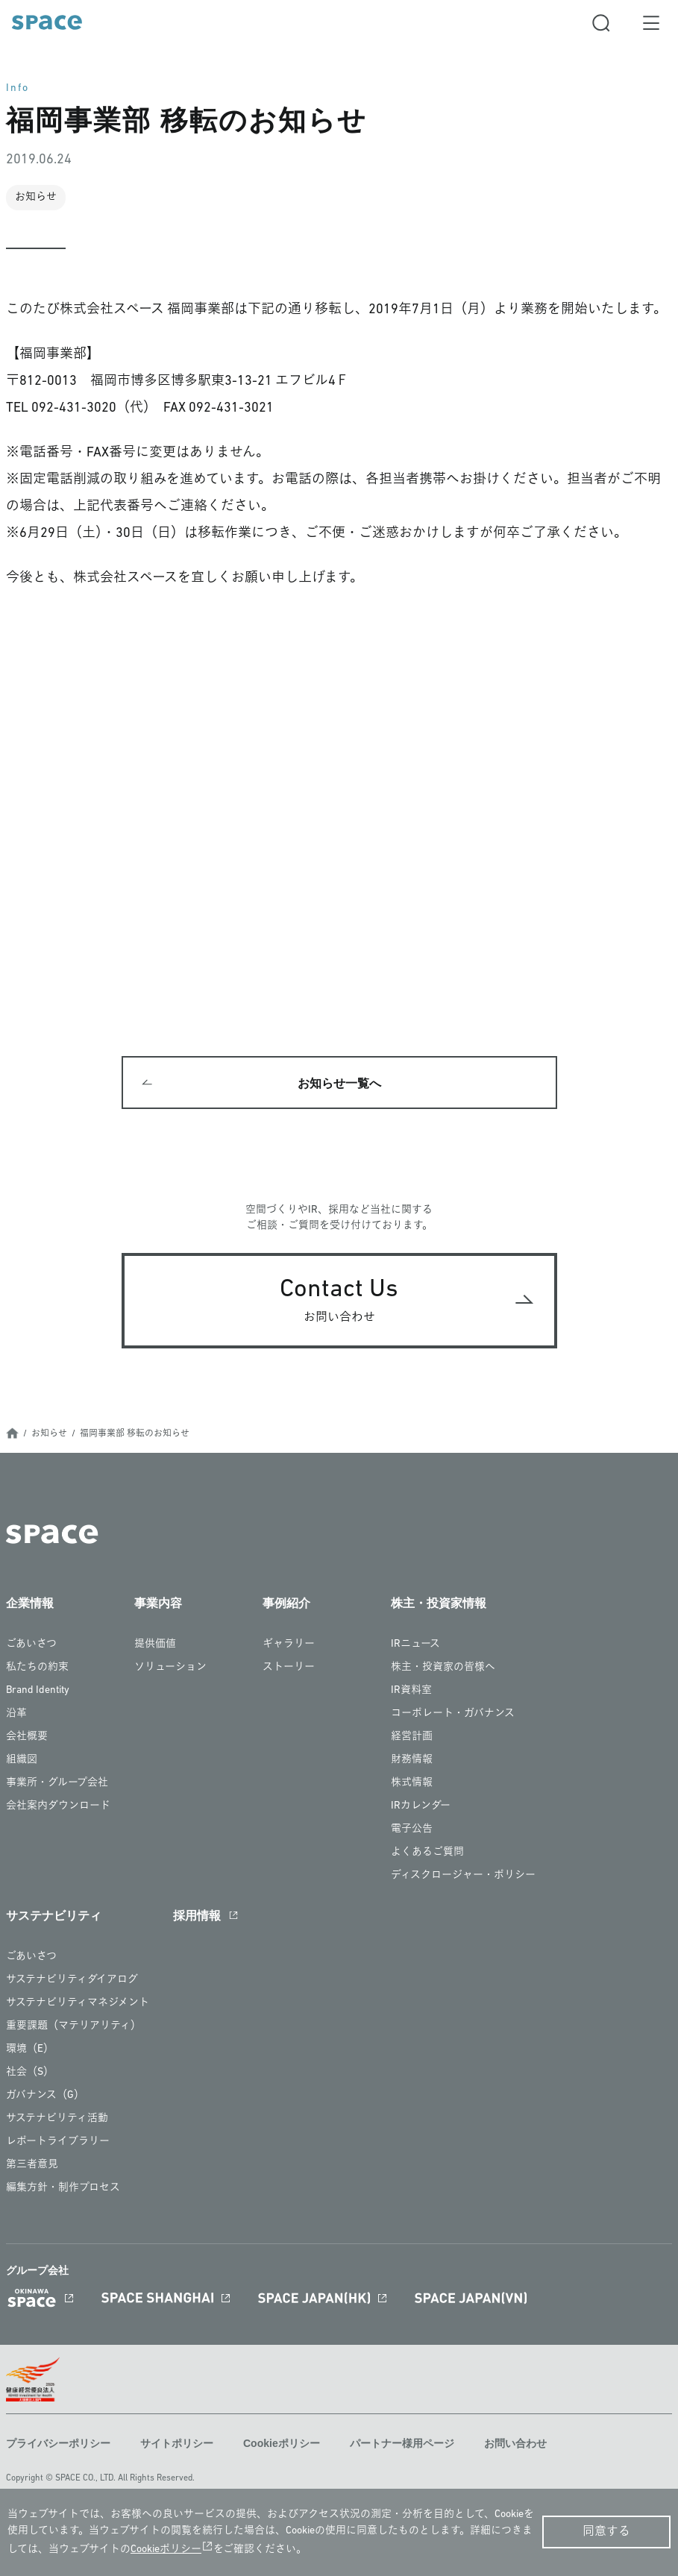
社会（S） (30, 2073)
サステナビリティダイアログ (72, 1980)
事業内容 (158, 1604)
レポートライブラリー (58, 2142)
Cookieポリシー (281, 2443)
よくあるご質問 (427, 1853)
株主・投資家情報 (438, 1604)
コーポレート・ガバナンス (453, 1714)
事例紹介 (286, 1604)
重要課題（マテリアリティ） (73, 2026)
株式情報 (412, 1783)
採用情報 (197, 1916)
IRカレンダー (421, 1806)
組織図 (21, 1760)
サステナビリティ (53, 1916)
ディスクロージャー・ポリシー (463, 1876)
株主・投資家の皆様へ (443, 1668)
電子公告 (412, 1829)
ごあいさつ (31, 1644)
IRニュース (415, 1644)
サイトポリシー (176, 2443)
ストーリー (289, 1668)
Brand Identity (37, 1691)
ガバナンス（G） (45, 2096)
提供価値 (155, 1644)
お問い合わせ (515, 2443)
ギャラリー (289, 1644)
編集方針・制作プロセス (63, 2188)
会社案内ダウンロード (58, 1806)
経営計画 (412, 1737)
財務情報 (412, 1760)
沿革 (16, 1714)
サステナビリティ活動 (57, 2119)
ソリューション (170, 1668)
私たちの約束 (37, 1668)
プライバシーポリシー (58, 2443)
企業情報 (30, 1604)
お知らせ (49, 1434)
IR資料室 (411, 1691)
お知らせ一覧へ (339, 1083)
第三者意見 (32, 2165)
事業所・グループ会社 (57, 1783)
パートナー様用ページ (402, 2443)
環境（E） (30, 2049)
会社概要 (27, 1737)
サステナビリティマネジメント (77, 2003)
